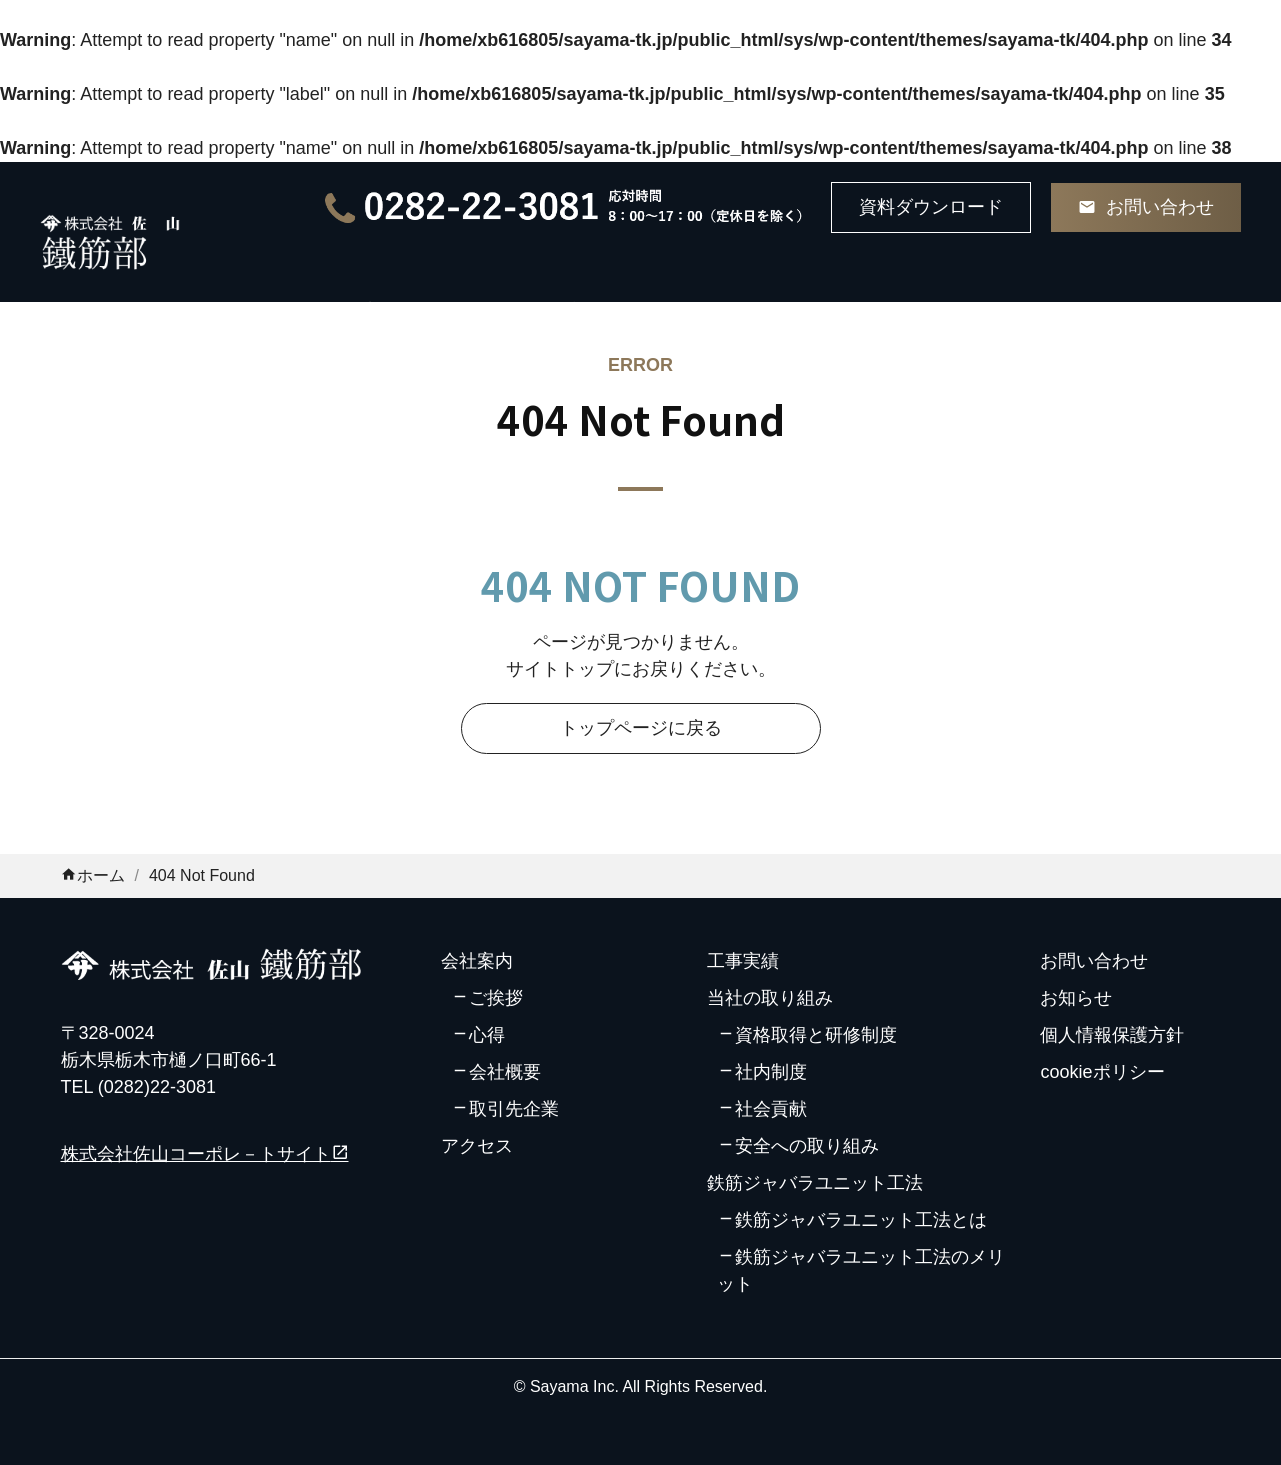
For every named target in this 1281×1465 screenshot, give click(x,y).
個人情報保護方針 (1112, 1035)
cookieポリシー (1102, 1072)
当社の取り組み (770, 998)
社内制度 (771, 1072)
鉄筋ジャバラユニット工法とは (861, 1220)
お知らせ (1076, 998)
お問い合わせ (1094, 961)
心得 (487, 1035)
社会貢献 (771, 1109)
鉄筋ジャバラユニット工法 (815, 1183)
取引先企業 (514, 1109)
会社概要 (505, 1072)
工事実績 (743, 961)
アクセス (477, 1146)
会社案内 (477, 961)
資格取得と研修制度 (816, 1035)
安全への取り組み (807, 1146)
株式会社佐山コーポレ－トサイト (205, 1154)
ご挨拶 (496, 998)
